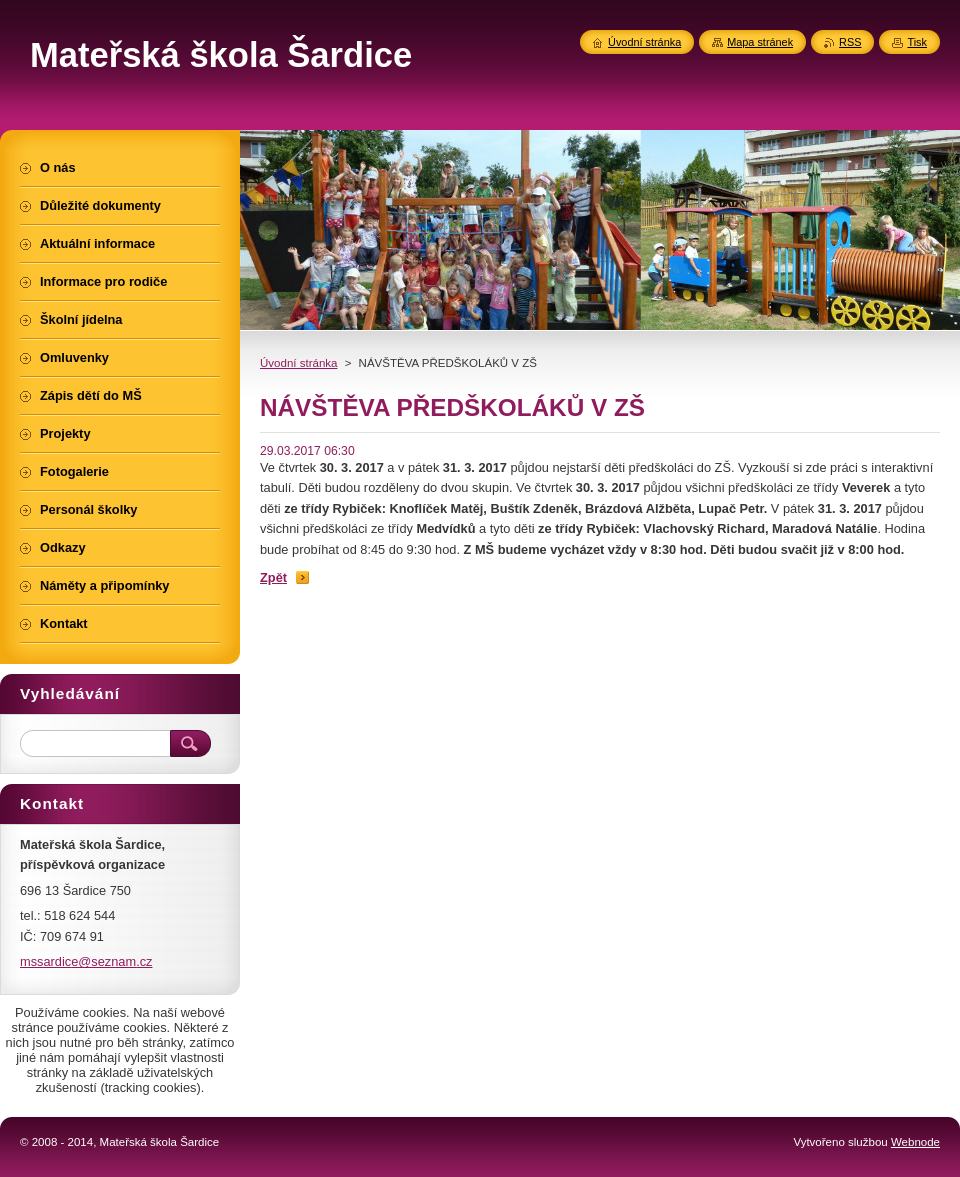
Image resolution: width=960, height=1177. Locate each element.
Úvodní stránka (298, 363)
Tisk (917, 42)
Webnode (915, 1142)
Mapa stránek (760, 42)
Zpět (273, 577)
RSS (850, 42)
